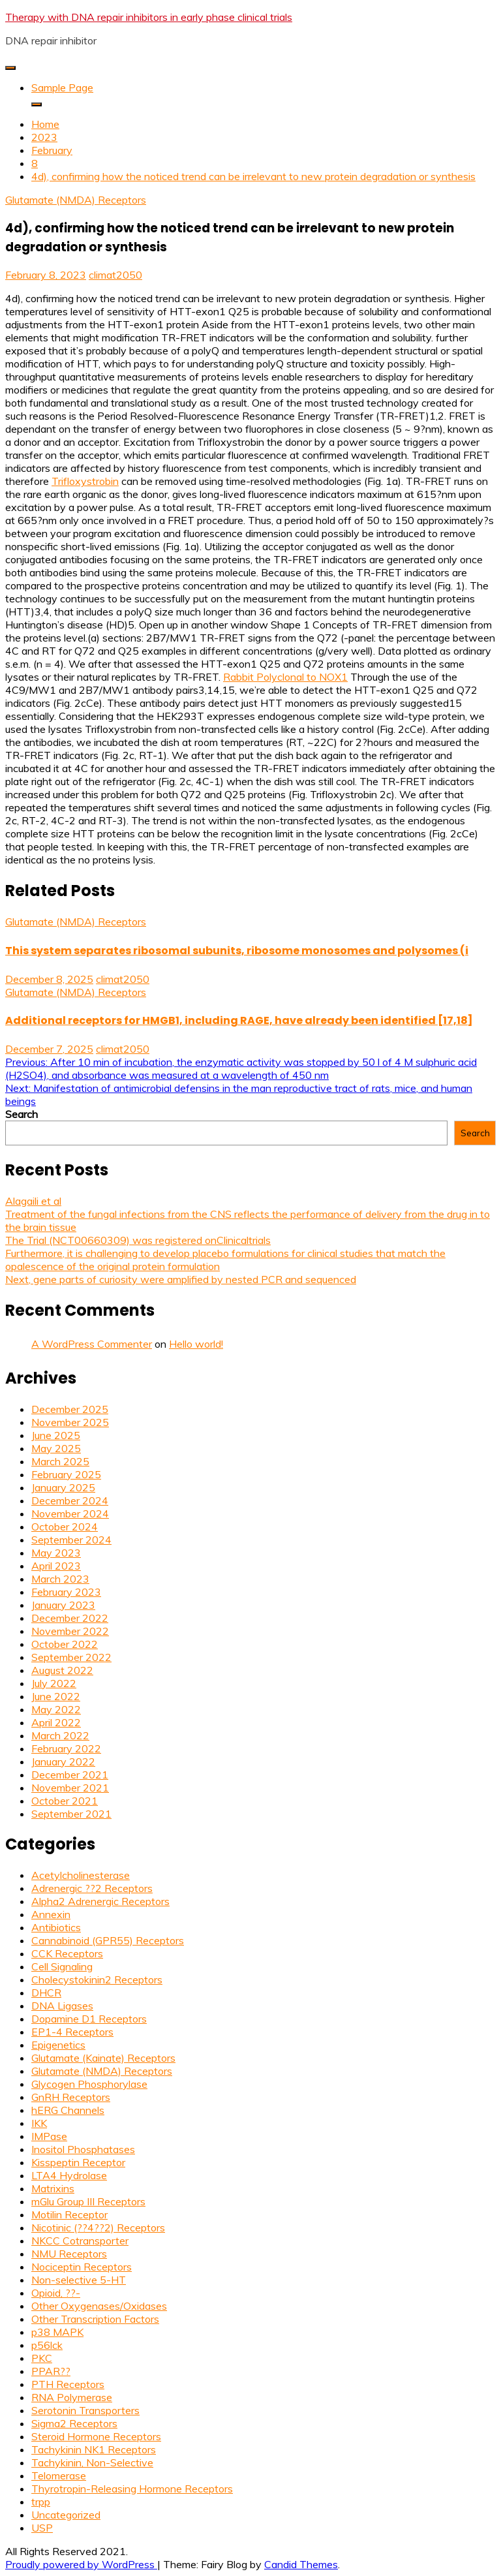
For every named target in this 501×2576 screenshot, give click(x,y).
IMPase (49, 2136)
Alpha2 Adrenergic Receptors (100, 1901)
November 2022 (70, 1630)
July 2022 (53, 1683)
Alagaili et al (33, 1200)
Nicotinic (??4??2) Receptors (98, 2227)
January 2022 (63, 1761)
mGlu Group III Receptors (88, 2201)
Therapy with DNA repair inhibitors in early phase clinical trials (148, 16)
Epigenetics (58, 2044)
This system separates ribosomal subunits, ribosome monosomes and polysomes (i (236, 950)
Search (21, 1114)
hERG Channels (67, 2110)
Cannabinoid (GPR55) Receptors (107, 1940)
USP (42, 2527)
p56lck (47, 2344)
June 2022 (55, 1696)
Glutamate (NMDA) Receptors (75, 199)
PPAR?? (50, 2371)
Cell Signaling (62, 1966)
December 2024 (69, 1500)
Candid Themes (301, 2564)
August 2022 (62, 1670)
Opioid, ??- (55, 2292)
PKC (41, 2358)
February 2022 (66, 1748)
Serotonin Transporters (85, 2410)
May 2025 (56, 1448)
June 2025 (55, 1435)
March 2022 (60, 1735)
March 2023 (60, 1578)
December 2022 (69, 1617)
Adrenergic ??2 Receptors (92, 1888)
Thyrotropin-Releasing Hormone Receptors (132, 2488)
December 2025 (69, 1409)
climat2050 (115, 274)
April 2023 (56, 1565)
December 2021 (69, 1774)
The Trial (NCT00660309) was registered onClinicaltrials (138, 1240)
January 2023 (63, 1604)
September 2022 (71, 1657)
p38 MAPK (57, 2331)
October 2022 (64, 1644)
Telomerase (58, 2475)
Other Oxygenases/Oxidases (99, 2305)
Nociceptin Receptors (81, 2266)
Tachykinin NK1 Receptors (93, 2449)
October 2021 (64, 1800)
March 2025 (60, 1461)
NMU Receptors (69, 2253)
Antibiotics (56, 1927)
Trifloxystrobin (85, 481)
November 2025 (70, 1422)
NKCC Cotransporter (80, 2240)
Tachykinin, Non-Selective (92, 2462)
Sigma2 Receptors (74, 2423)
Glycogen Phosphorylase (89, 2083)
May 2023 (56, 1552)
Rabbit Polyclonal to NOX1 (285, 676)
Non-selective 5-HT (78, 2279)
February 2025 (66, 1474)
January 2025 (63, 1487)
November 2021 (70, 1787)
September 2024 (71, 1539)
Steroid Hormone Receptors (96, 2436)
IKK (39, 2123)
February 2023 (66, 1591)
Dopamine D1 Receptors (89, 2018)
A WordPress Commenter (91, 1343)
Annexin (50, 1914)
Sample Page (62, 87)
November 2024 (70, 1513)
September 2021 (71, 1813)
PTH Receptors (67, 2384)
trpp (40, 2501)
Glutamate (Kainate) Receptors (103, 2057)
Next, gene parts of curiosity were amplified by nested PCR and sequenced (180, 1279)
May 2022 (56, 1709)
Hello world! (196, 1343)
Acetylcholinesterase (80, 1875)
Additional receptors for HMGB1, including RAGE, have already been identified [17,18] (239, 1020)
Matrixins (52, 2188)
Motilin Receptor (69, 2214)
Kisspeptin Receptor (78, 2162)
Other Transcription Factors (95, 2318)
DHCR (46, 1992)
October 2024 (64, 1526)
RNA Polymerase (71, 2397)
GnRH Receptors (70, 2096)
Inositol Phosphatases (83, 2149)
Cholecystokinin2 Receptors (96, 1979)
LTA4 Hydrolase (69, 2175)
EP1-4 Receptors (72, 2031)
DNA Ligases (62, 2005)
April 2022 (56, 1722)
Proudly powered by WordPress (81, 2564)
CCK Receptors (67, 1953)
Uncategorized (65, 2514)
